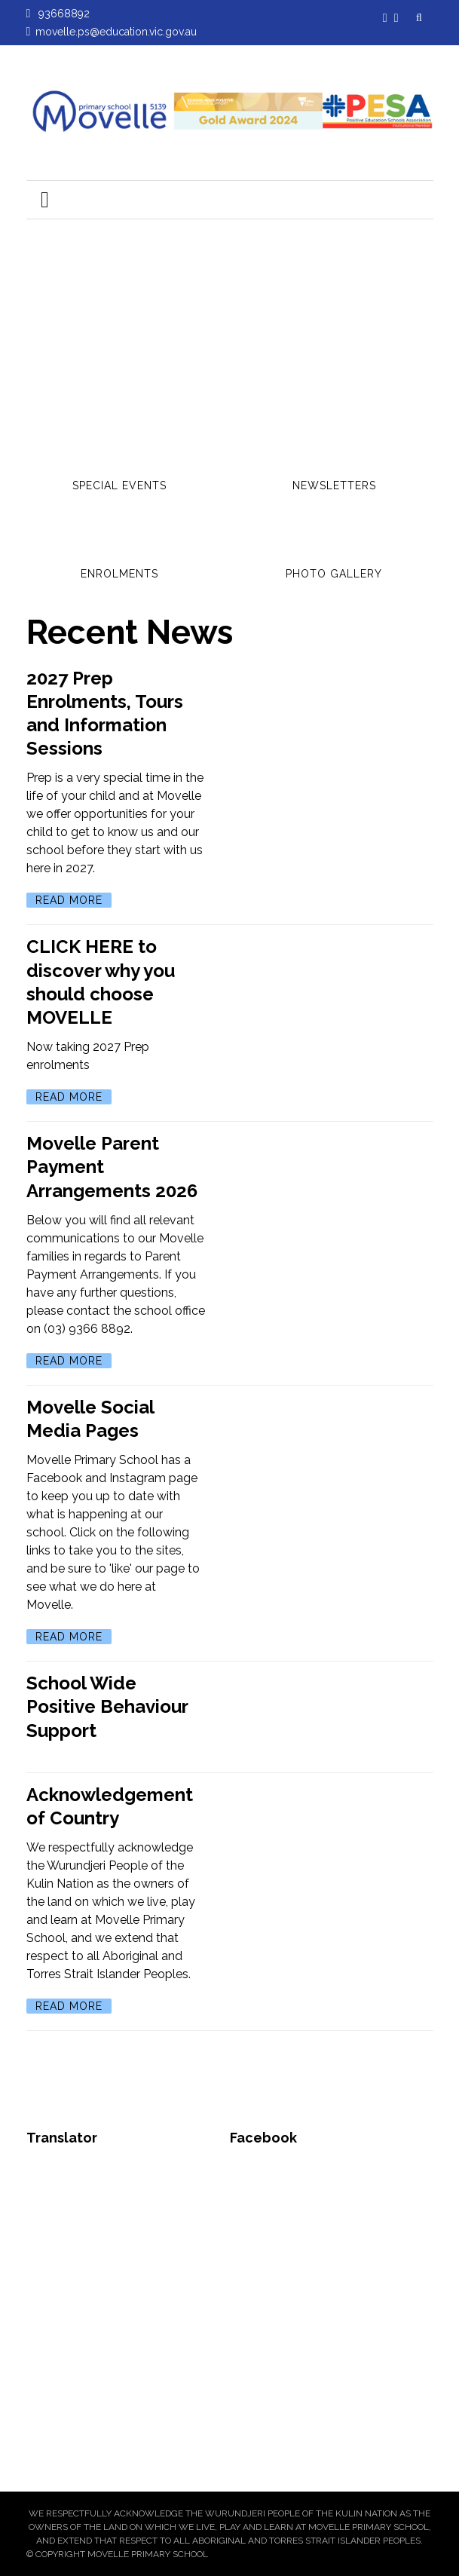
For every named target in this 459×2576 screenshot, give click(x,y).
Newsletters (334, 485)
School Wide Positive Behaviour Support (107, 1706)
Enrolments (119, 574)
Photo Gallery (334, 574)
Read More (69, 900)
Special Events (119, 485)
